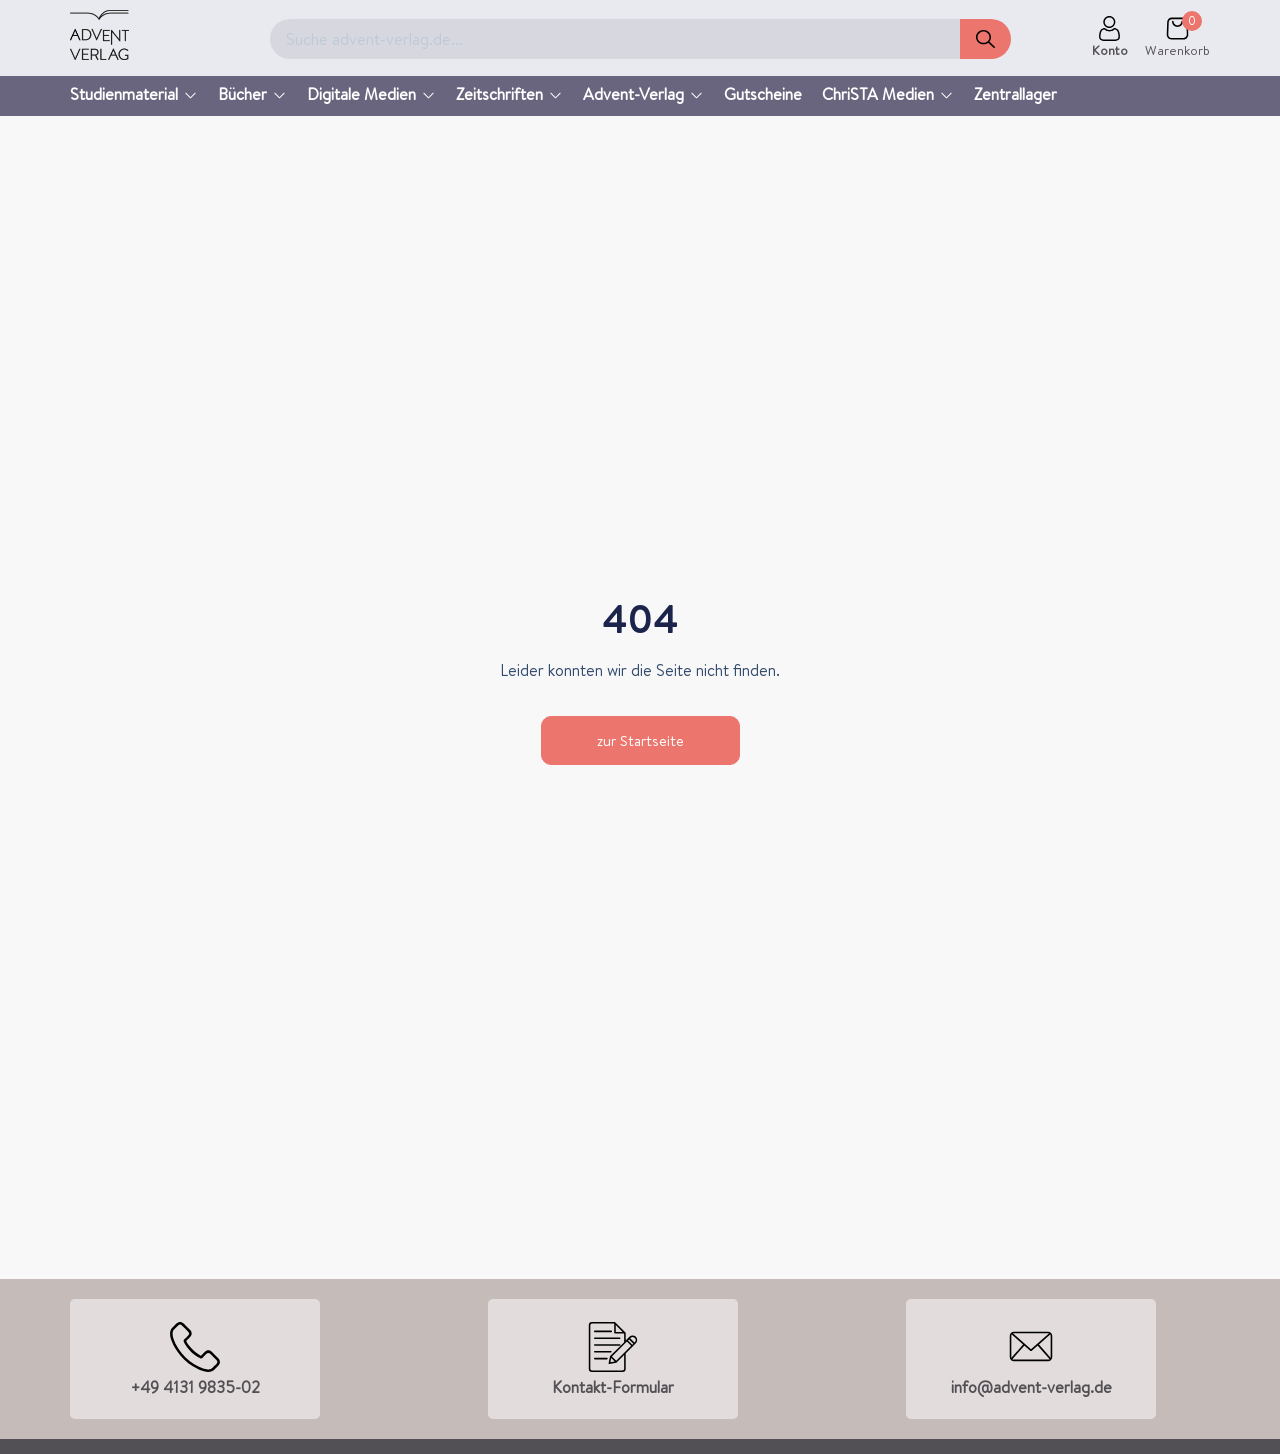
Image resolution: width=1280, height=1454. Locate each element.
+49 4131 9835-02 (195, 1387)
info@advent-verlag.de (1031, 1387)
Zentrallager (1015, 94)
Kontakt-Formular (613, 1387)
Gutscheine (763, 94)
